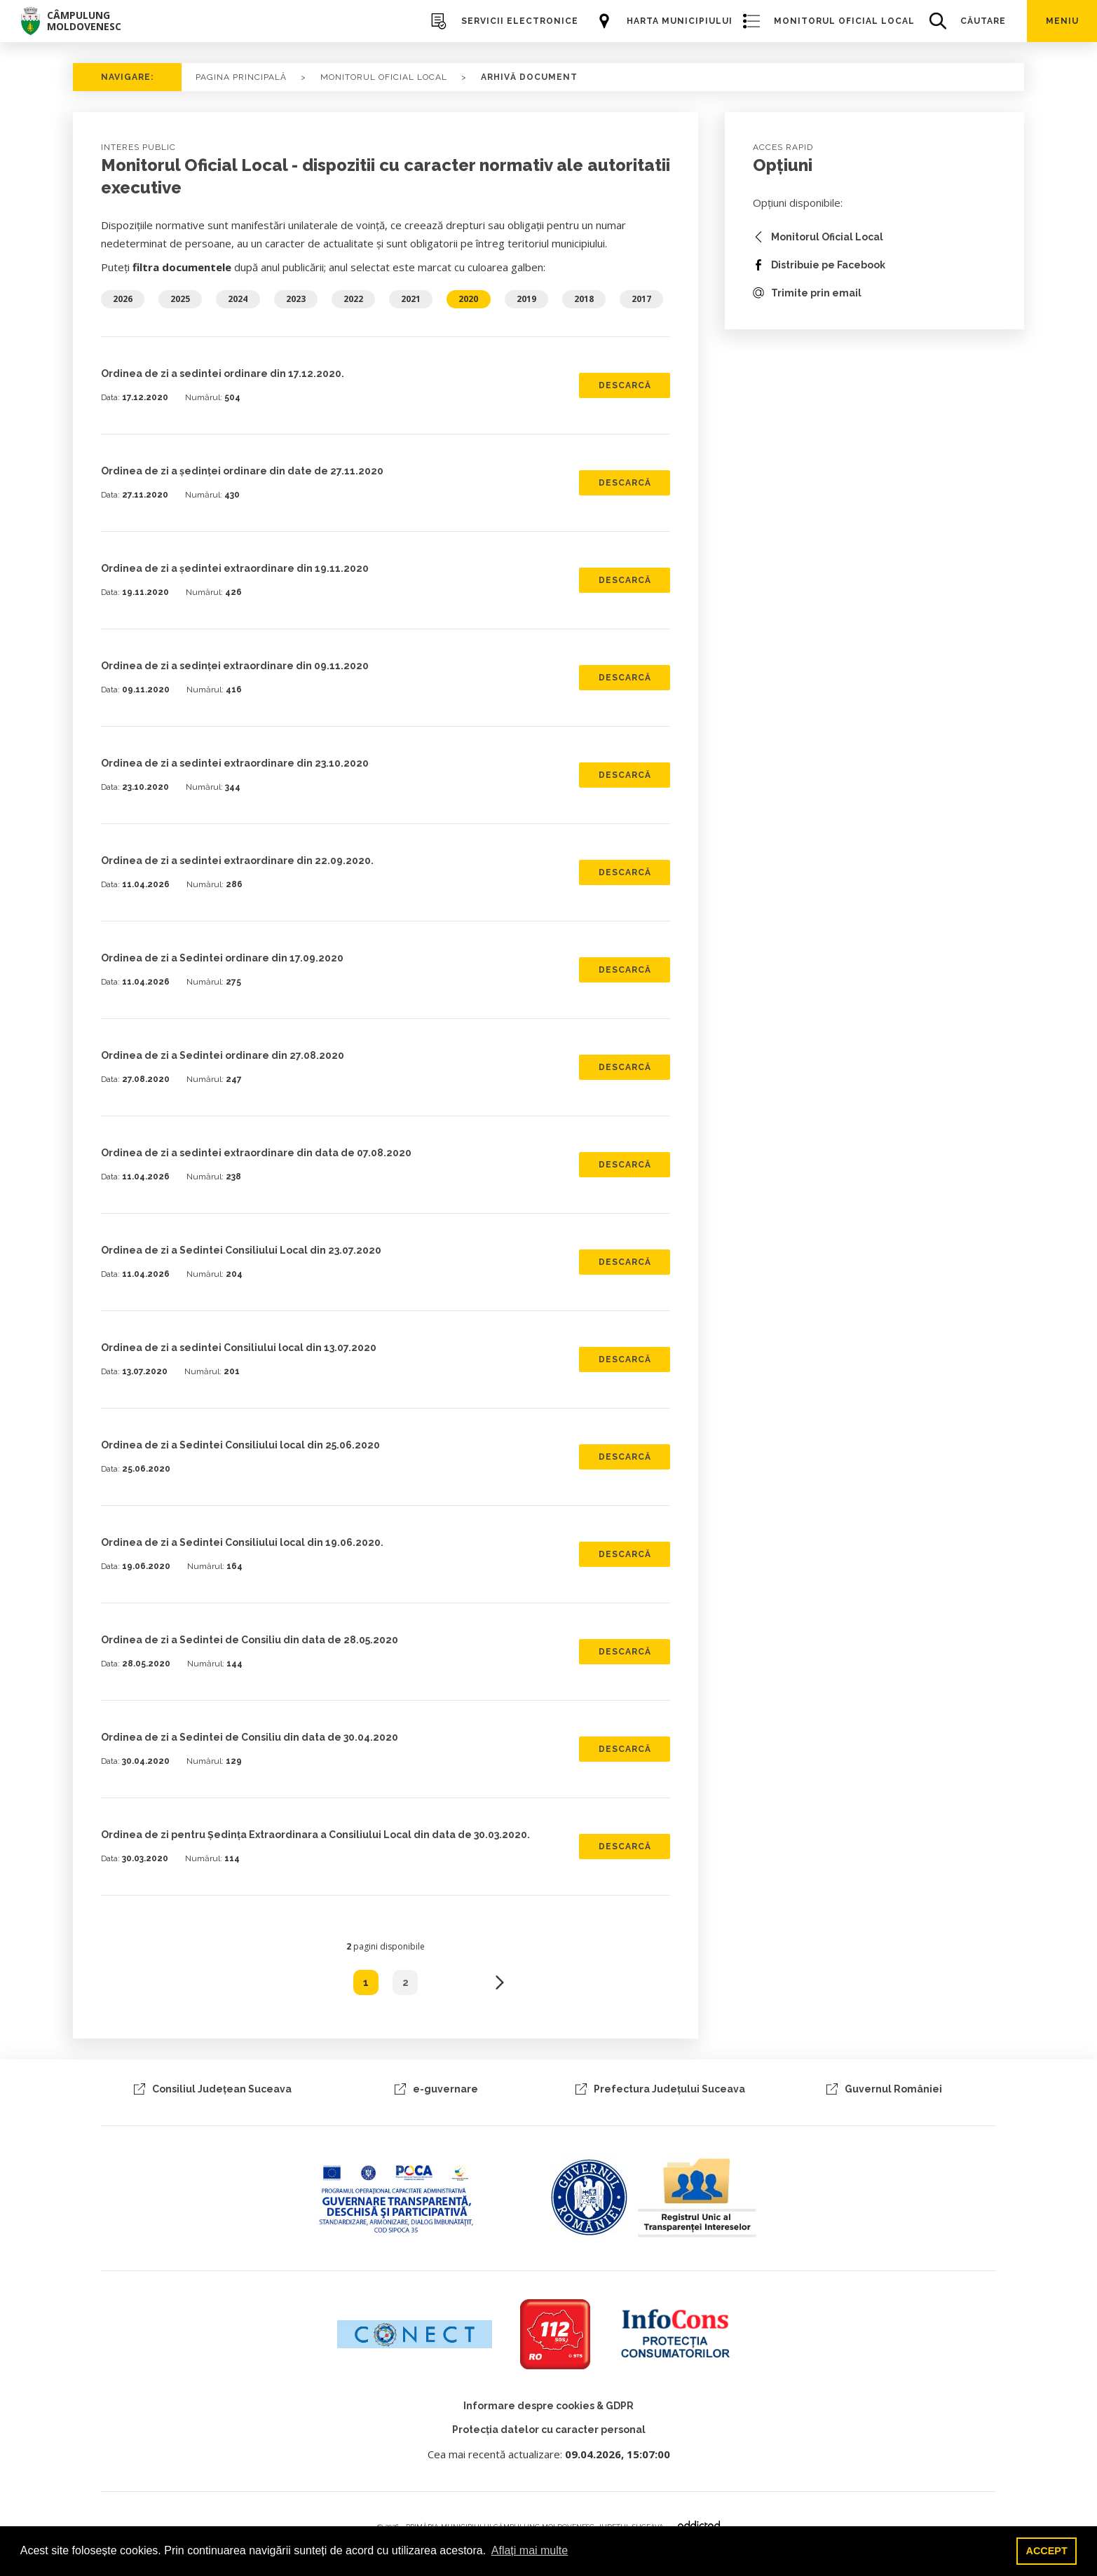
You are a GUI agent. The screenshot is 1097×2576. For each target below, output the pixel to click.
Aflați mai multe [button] (529, 2550)
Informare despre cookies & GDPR (548, 2405)
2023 (296, 299)
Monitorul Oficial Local (383, 77)
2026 (122, 299)
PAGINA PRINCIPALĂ (241, 77)
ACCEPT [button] (1047, 2550)
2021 (411, 299)
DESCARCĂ (625, 385)
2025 (180, 299)
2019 (526, 299)
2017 (641, 299)
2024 (237, 299)
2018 (584, 299)
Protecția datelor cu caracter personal (549, 2429)
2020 (468, 299)
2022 (353, 299)
